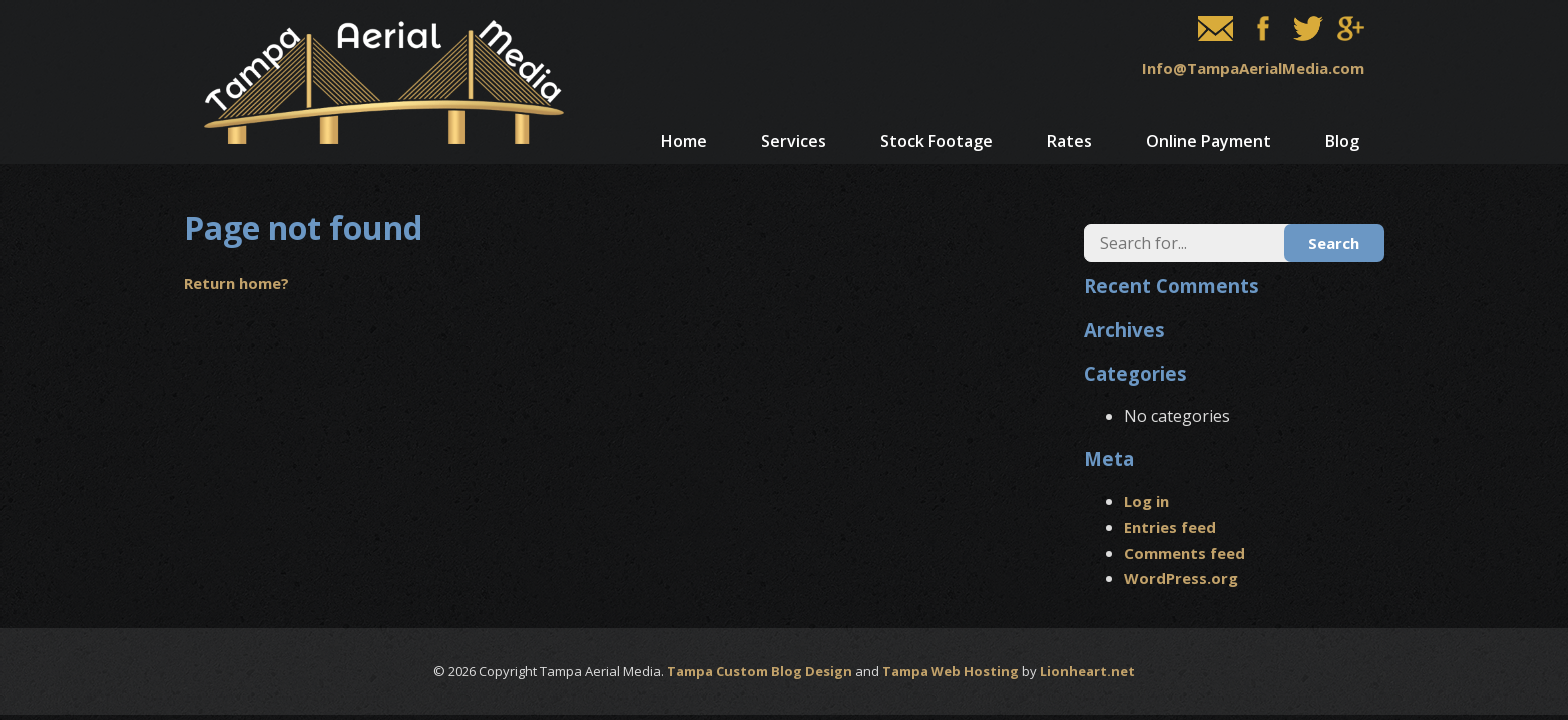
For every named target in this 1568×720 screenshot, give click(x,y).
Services (793, 141)
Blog (1342, 141)
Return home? (236, 283)
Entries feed (1170, 527)
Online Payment (1208, 141)
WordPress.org (1181, 578)
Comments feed (1184, 553)
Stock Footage (936, 141)
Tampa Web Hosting (950, 671)
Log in (1146, 501)
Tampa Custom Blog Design (759, 671)
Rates (1069, 141)
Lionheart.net (1087, 671)
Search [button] (1333, 243)
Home (684, 141)
